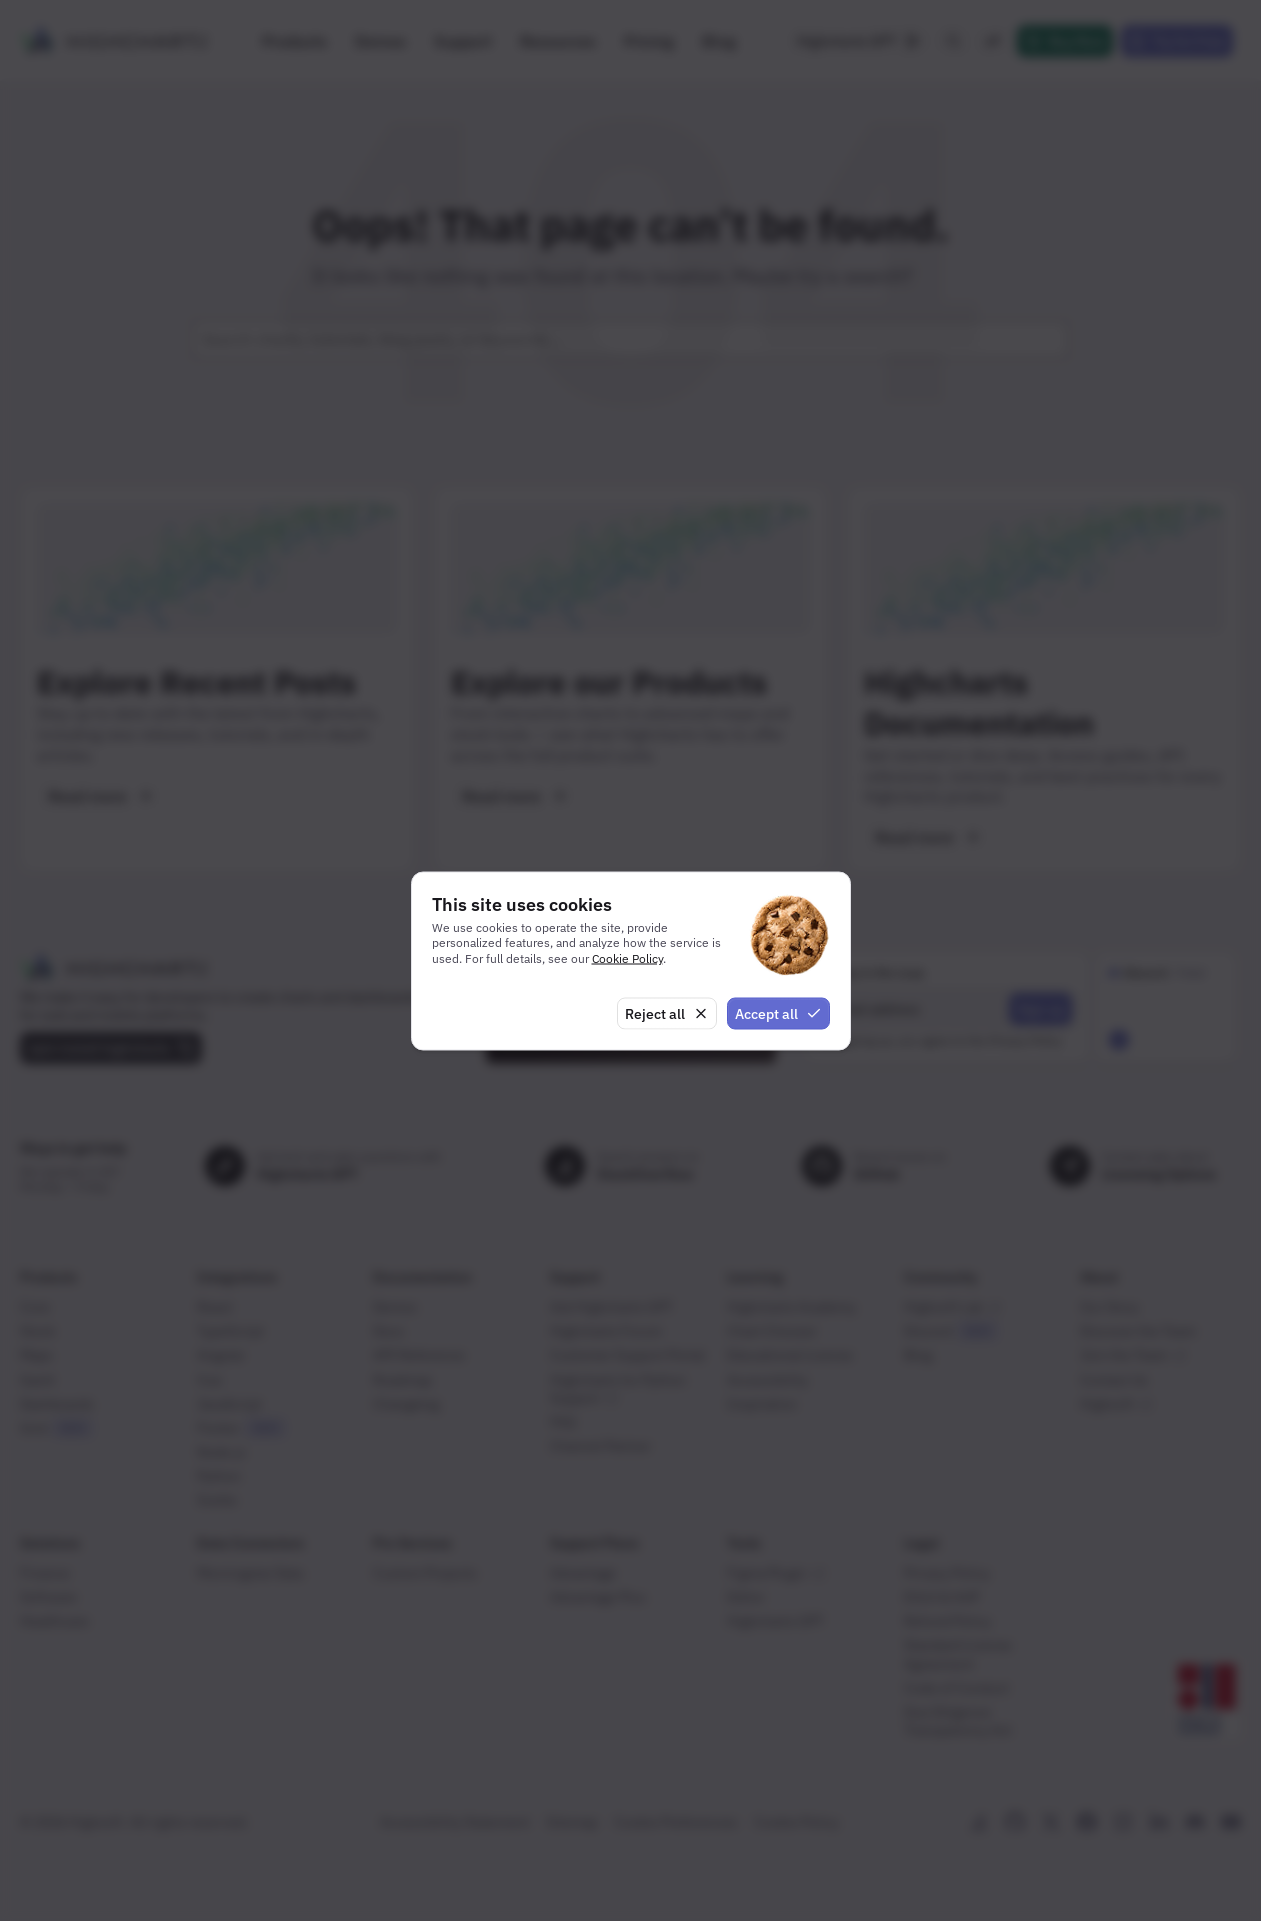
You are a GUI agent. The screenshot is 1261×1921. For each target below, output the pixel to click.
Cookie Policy (627, 958)
